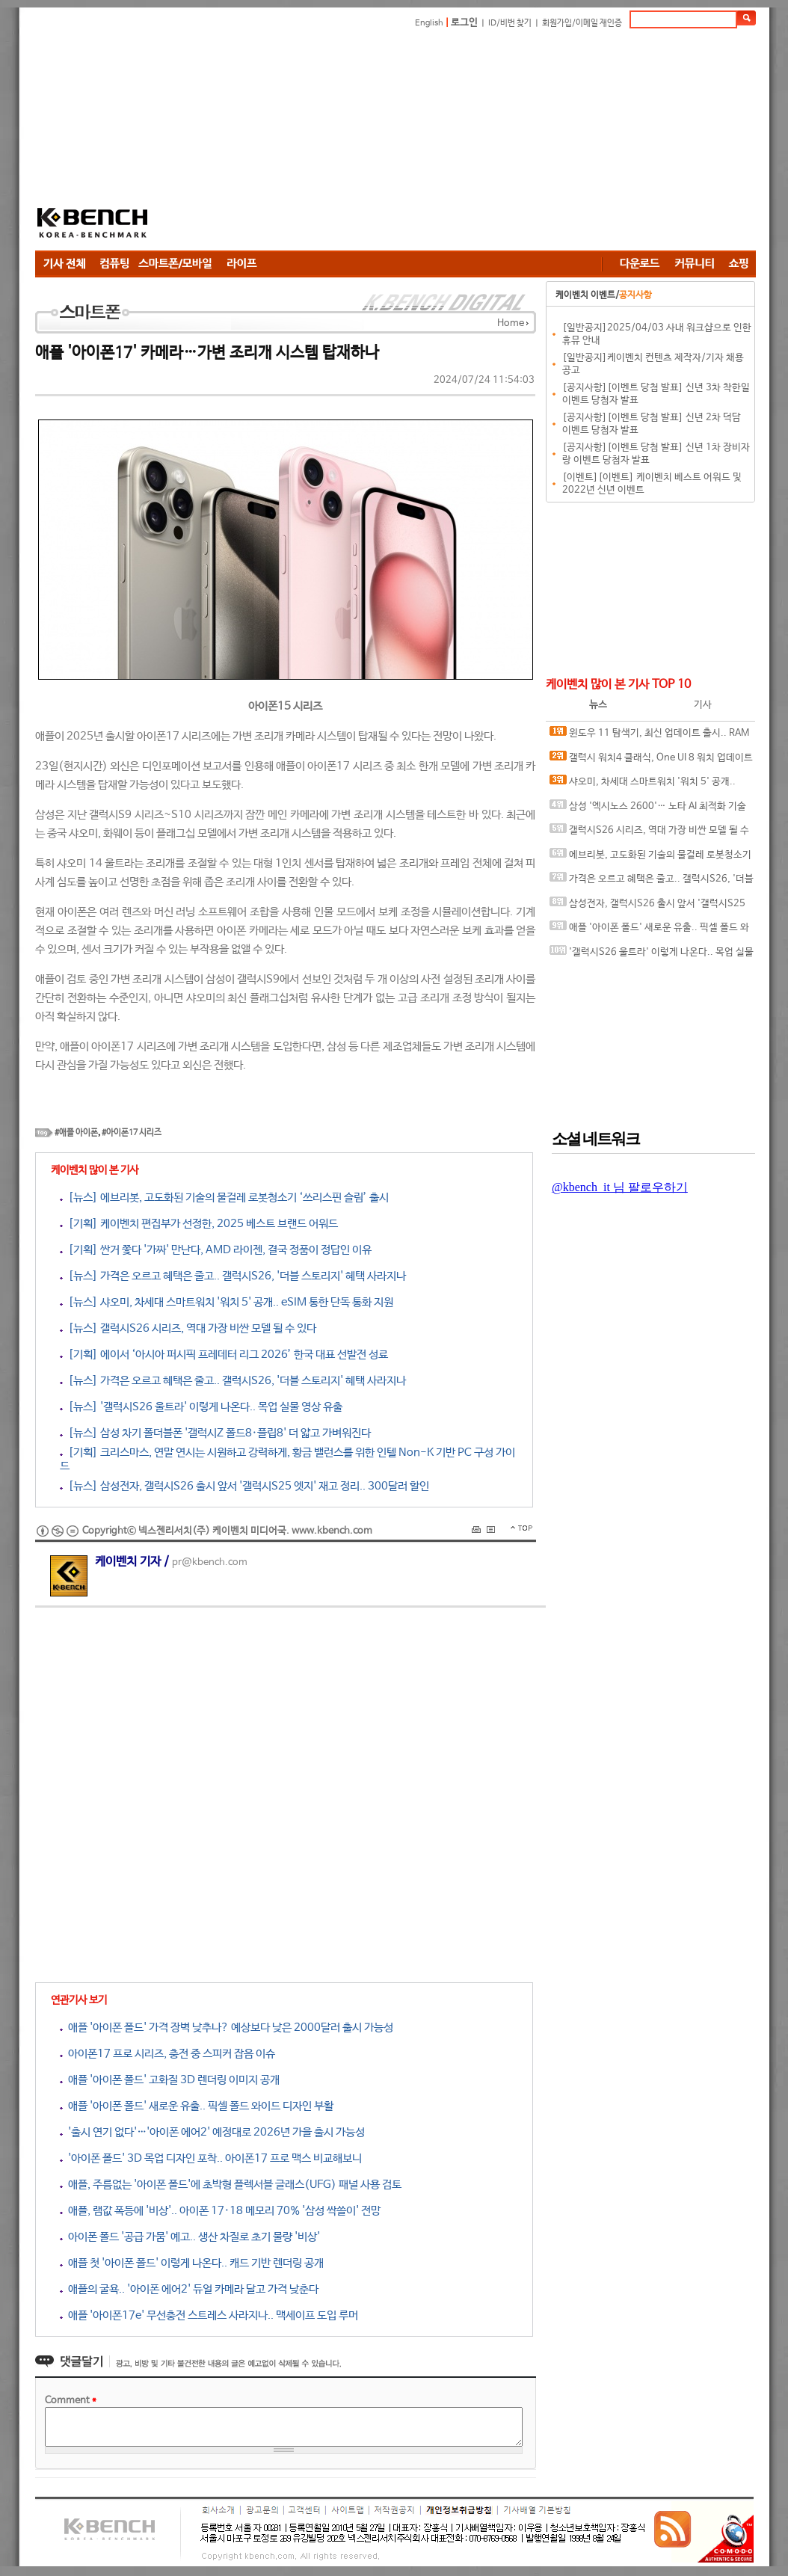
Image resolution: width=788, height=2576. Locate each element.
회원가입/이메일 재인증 (582, 23)
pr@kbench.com (209, 1562)
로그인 (464, 22)
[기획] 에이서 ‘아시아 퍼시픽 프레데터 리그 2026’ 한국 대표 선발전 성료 (224, 1354)
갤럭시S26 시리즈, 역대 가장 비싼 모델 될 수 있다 (649, 833)
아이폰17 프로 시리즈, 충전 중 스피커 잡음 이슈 (167, 2053)
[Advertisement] (466, 142)
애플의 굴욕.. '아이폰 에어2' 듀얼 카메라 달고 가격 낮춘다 (189, 2289)
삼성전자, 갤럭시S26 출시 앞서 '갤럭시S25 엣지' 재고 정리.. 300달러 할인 (647, 907)
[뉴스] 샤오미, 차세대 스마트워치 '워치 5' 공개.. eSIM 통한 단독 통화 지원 (226, 1302)
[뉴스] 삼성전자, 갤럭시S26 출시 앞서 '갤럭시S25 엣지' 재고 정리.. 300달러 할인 (244, 1486)
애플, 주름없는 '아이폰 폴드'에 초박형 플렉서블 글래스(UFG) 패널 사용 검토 (230, 2184)
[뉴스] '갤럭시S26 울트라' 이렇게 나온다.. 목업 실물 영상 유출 (201, 1407)
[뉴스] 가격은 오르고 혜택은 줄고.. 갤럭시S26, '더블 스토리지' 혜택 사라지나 (233, 1276)
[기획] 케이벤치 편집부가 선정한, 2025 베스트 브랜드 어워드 (199, 1223)
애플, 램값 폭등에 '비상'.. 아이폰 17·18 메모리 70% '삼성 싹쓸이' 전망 (220, 2210)
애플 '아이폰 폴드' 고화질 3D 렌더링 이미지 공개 (170, 2080)
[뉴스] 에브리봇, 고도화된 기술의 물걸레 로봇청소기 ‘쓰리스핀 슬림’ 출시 (224, 1197)
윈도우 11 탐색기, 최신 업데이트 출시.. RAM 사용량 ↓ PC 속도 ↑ (649, 736)
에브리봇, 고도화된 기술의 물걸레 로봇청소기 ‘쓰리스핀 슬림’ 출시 (650, 858)
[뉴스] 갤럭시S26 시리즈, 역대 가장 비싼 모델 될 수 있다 (188, 1328)
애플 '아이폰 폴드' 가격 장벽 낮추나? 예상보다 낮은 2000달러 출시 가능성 (226, 2027)
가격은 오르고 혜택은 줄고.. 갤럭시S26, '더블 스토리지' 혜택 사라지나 (652, 882)
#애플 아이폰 (76, 1132)
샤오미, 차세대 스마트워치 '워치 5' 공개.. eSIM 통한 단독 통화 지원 (643, 785)
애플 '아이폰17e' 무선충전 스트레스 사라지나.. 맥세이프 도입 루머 (209, 2315)
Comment (70, 2400)
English (429, 23)
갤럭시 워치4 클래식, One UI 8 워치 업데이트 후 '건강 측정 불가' (651, 761)
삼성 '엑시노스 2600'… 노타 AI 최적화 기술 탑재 (648, 809)
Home (510, 323)
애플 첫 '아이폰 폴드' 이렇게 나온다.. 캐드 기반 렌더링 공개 (192, 2263)
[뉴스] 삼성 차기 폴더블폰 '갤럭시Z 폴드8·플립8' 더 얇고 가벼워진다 (215, 1433)
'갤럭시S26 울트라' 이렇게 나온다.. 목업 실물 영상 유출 (652, 955)
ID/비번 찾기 (510, 23)
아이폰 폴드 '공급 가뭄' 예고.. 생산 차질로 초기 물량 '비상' (190, 2237)
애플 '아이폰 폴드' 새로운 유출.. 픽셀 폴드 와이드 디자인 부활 (196, 2106)
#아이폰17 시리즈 (131, 1132)
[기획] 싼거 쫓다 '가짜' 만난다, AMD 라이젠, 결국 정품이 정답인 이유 (216, 1250)
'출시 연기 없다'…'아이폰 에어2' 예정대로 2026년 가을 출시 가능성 (212, 2132)
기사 (703, 704)
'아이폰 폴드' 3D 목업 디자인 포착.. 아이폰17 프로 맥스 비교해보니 (211, 2158)
